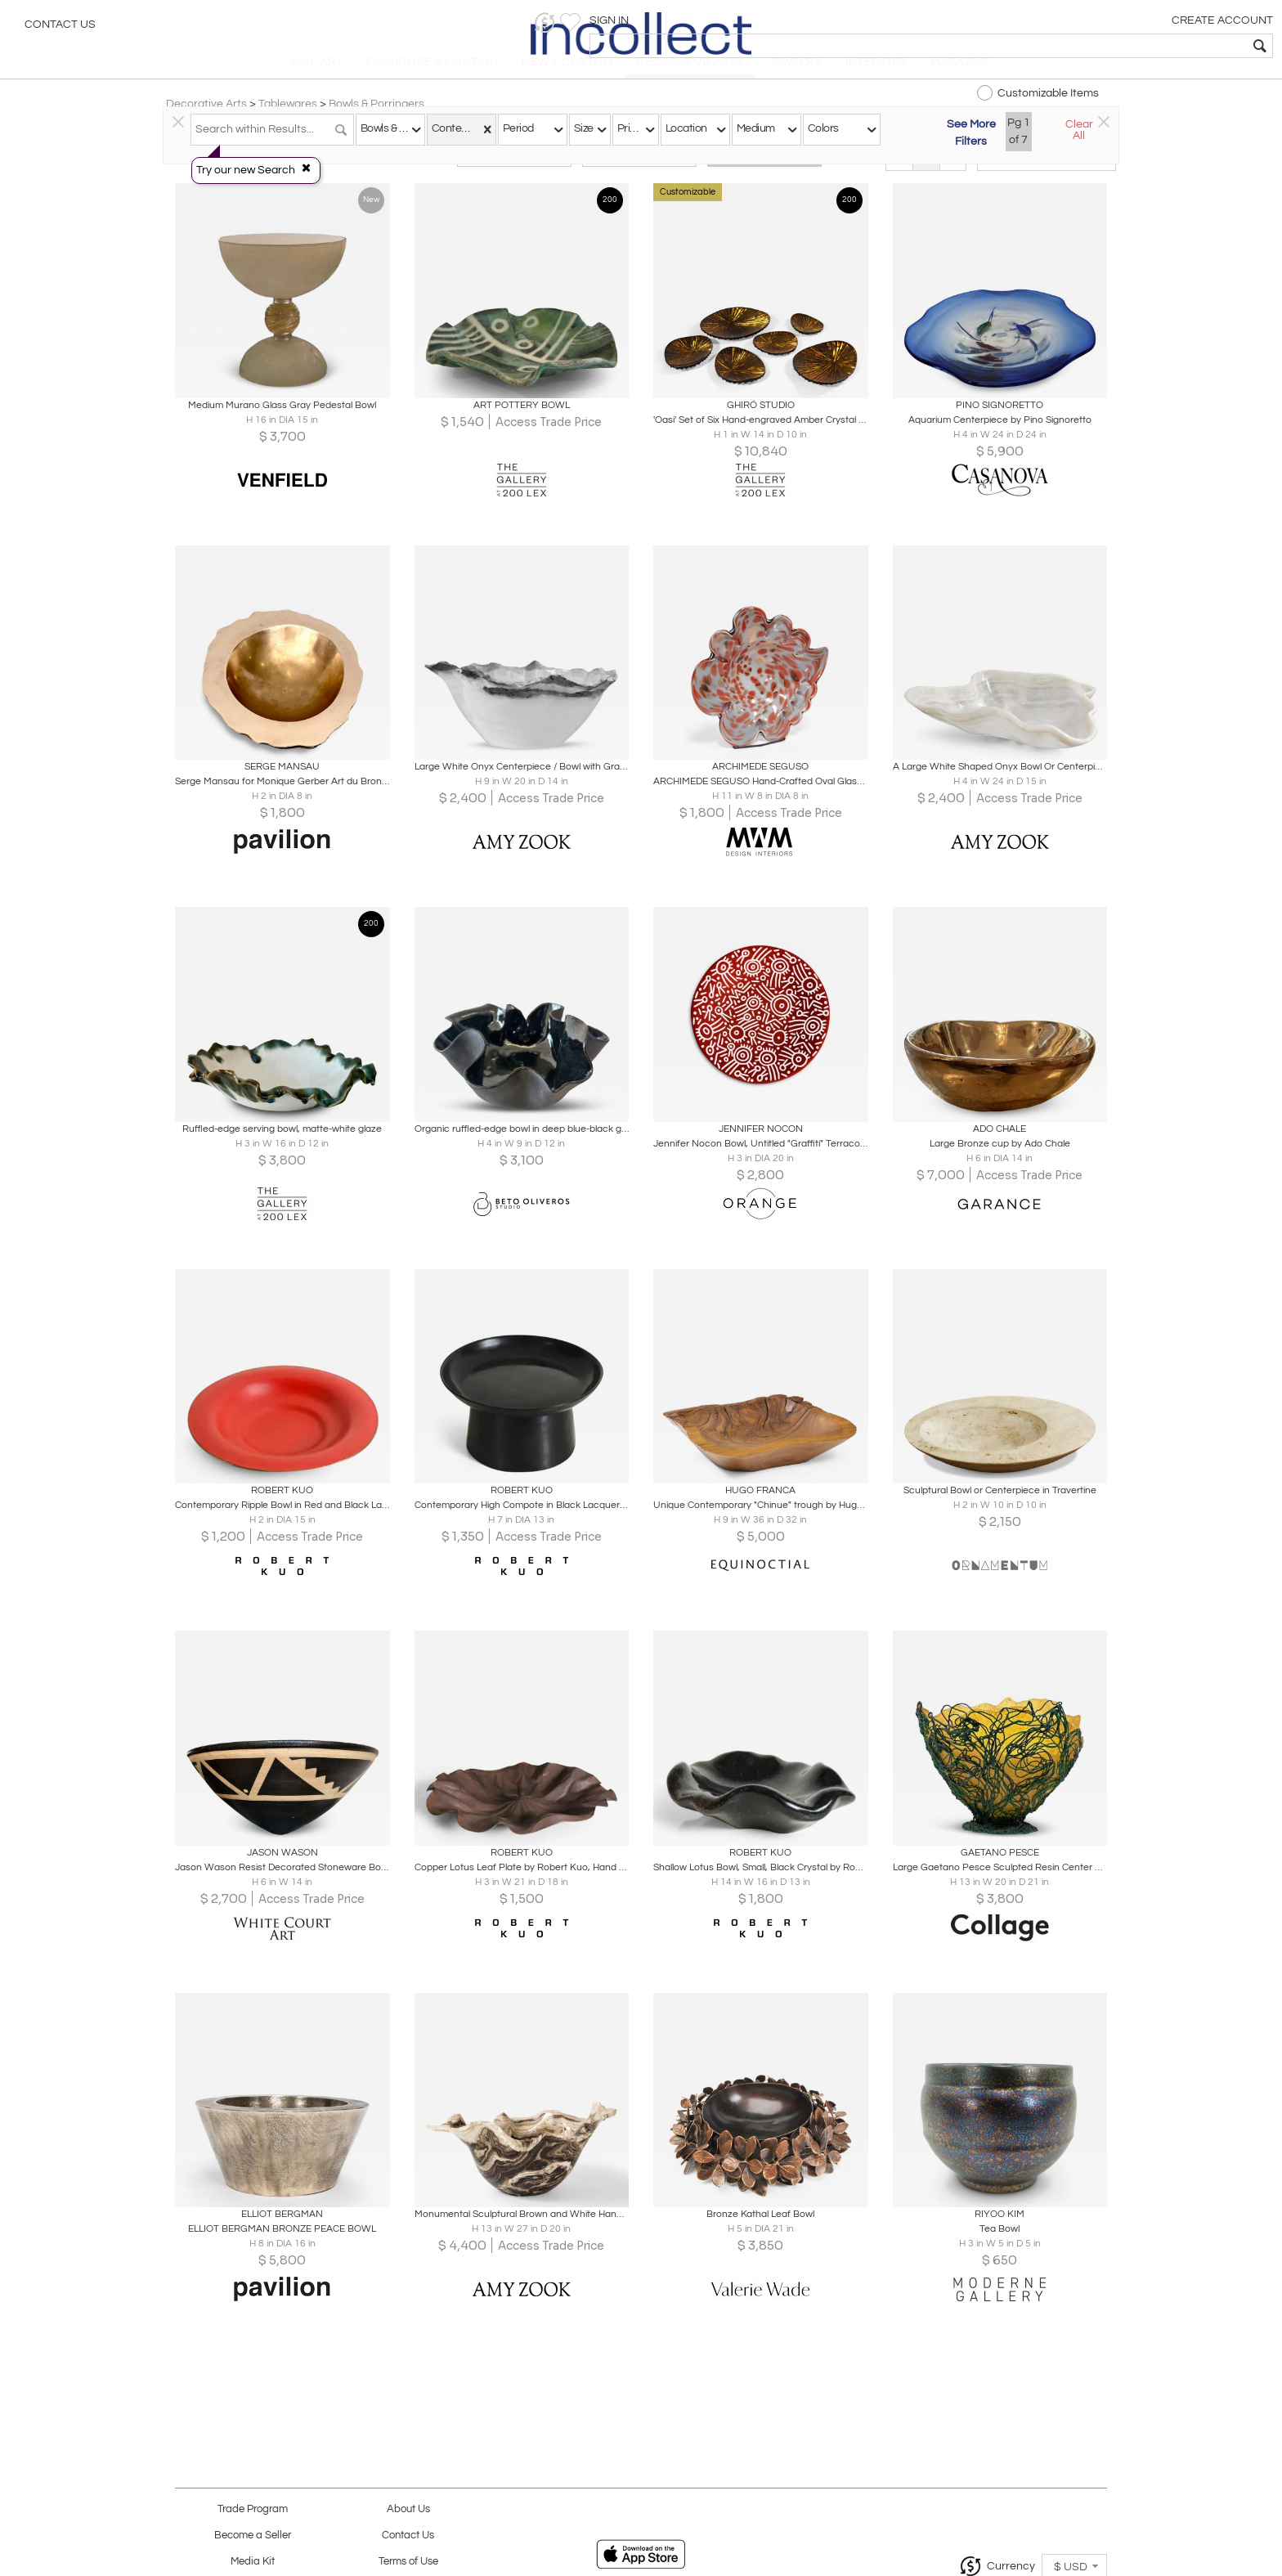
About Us (408, 2509)
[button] (1016, 22)
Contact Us (60, 28)
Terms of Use (408, 2561)
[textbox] (1151, 45)
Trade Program (252, 2509)
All (764, 173)
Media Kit (253, 2561)
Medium (756, 128)
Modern (639, 173)
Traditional (514, 173)
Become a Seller (252, 2535)
